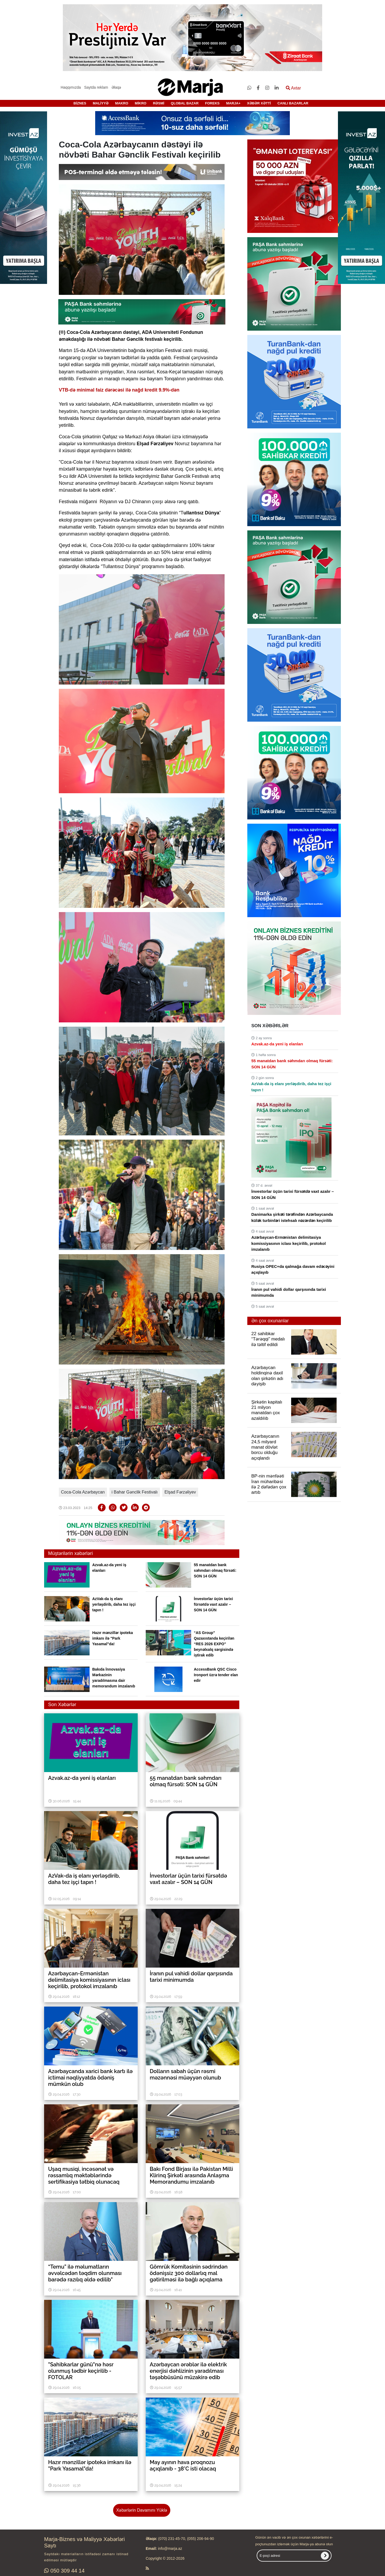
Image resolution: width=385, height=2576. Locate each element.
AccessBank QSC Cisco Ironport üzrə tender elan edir (216, 1675)
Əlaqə (116, 87)
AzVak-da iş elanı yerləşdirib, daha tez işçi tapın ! (114, 1604)
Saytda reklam (96, 87)
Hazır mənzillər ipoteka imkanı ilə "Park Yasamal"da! (112, 1638)
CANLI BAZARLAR (293, 103)
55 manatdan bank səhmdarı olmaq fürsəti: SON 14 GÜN (215, 1570)
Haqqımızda (71, 87)
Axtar (293, 88)
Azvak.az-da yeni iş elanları (277, 1044)
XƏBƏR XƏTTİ (259, 103)
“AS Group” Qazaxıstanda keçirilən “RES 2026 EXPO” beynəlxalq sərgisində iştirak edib (214, 1644)
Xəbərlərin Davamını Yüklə (141, 2510)
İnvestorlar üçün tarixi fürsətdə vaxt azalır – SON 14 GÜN (213, 1604)
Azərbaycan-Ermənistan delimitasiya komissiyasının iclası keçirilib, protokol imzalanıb (288, 1243)
